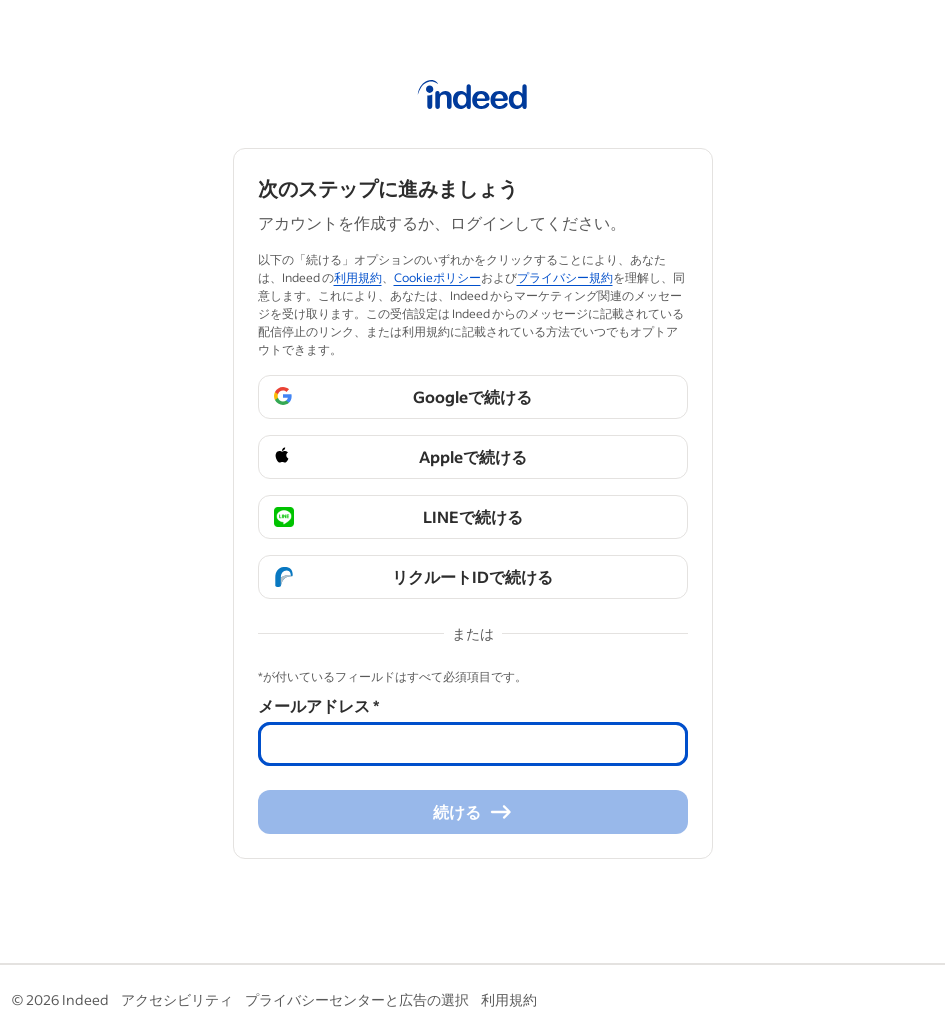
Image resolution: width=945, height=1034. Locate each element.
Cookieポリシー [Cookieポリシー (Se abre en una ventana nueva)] (437, 277)
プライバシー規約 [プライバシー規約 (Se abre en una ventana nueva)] (565, 277)
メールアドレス (318, 705)
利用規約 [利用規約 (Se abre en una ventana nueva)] (358, 277)
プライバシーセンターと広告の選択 (357, 999)
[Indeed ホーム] (472, 98)
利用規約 (509, 999)
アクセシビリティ (177, 999)
